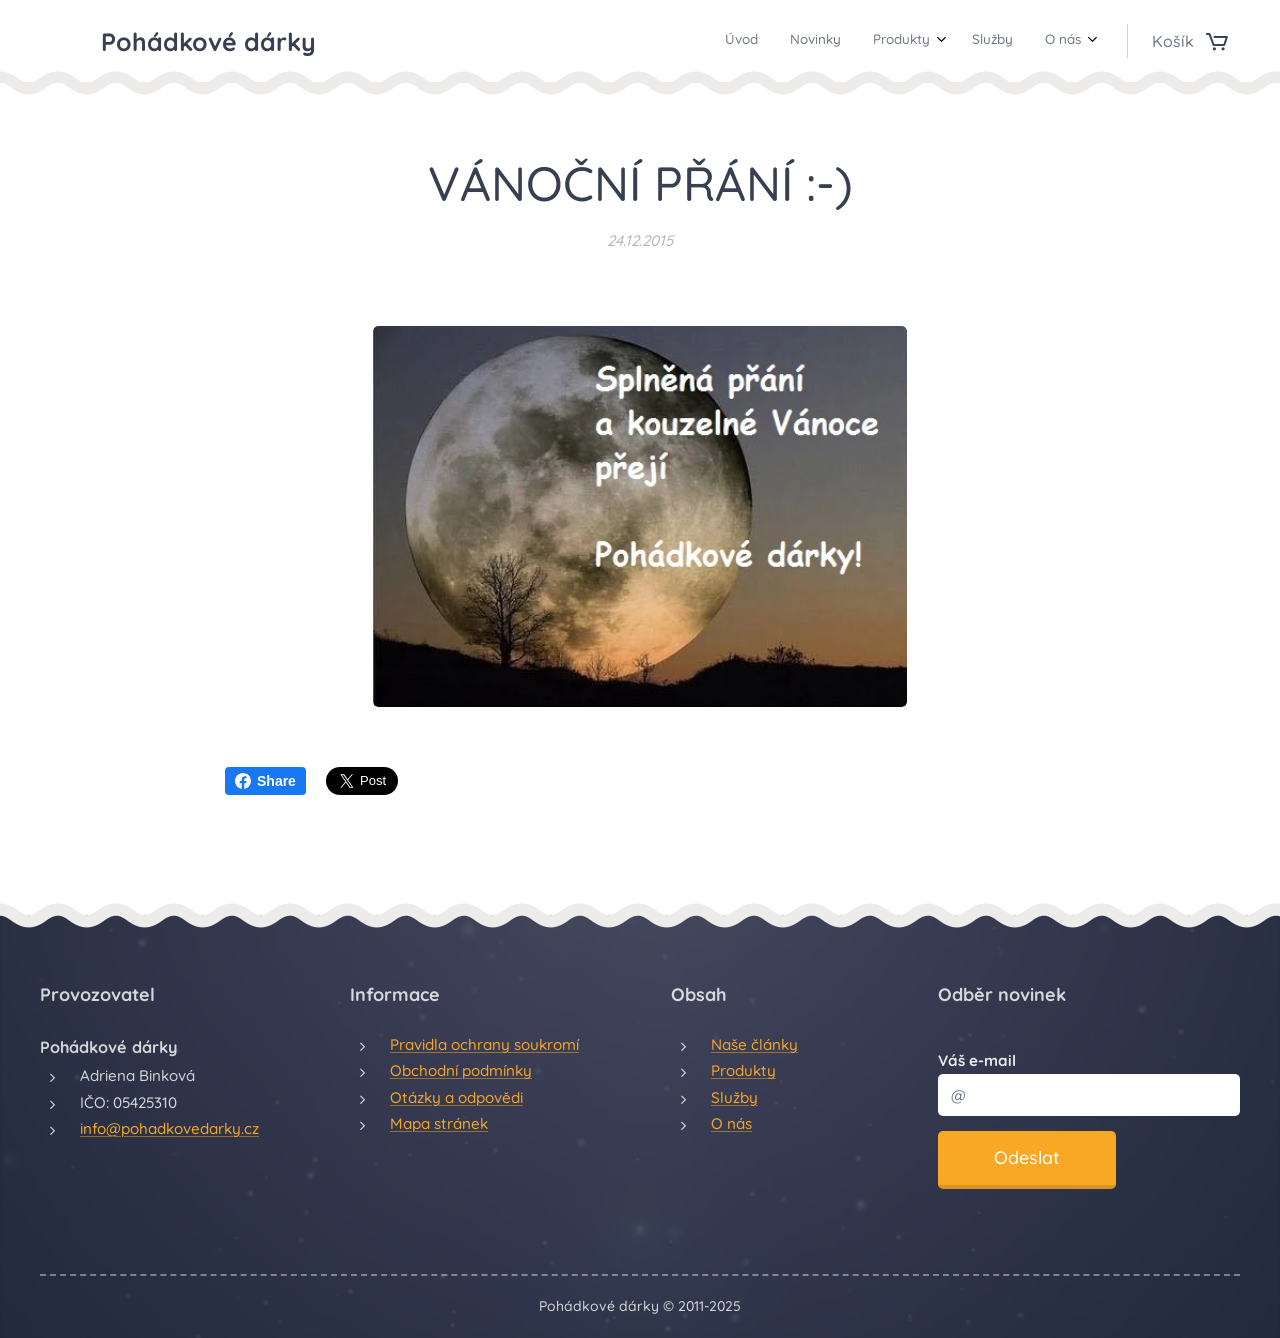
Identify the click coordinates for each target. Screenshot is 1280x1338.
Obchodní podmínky (461, 1070)
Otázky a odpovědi (456, 1096)
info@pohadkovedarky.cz (169, 1128)
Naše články (754, 1044)
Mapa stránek (439, 1123)
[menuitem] (948, 41)
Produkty (743, 1070)
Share (265, 781)
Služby (734, 1096)
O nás (731, 1123)
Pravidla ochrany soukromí (484, 1044)
